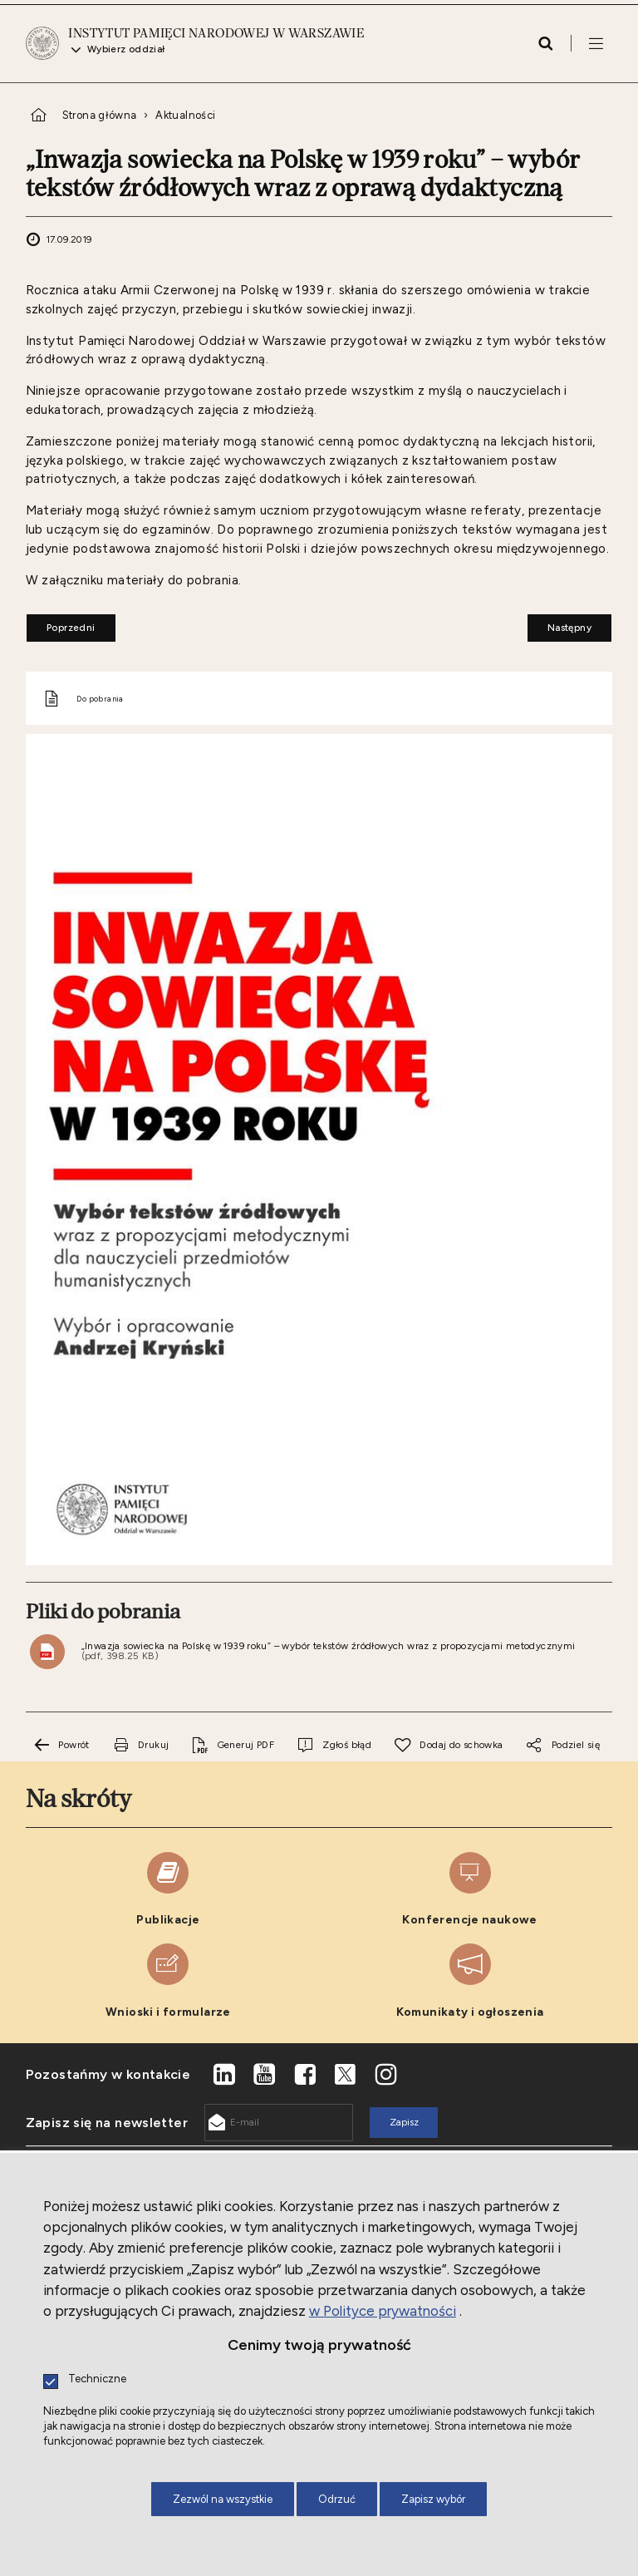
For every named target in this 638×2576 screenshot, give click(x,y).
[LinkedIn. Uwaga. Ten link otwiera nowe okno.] (224, 2074)
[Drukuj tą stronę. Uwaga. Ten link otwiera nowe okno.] (140, 1745)
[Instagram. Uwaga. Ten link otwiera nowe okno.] (386, 2074)
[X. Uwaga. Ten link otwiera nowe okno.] (345, 2074)
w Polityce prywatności (382, 2311)
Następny (559, 623)
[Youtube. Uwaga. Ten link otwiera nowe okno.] (265, 2074)
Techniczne (97, 2379)
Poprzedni (61, 623)
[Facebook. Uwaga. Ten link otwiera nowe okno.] (304, 2074)
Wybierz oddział (126, 50)
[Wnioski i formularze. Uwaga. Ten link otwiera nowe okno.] (168, 1980)
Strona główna (99, 115)
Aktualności (185, 115)
